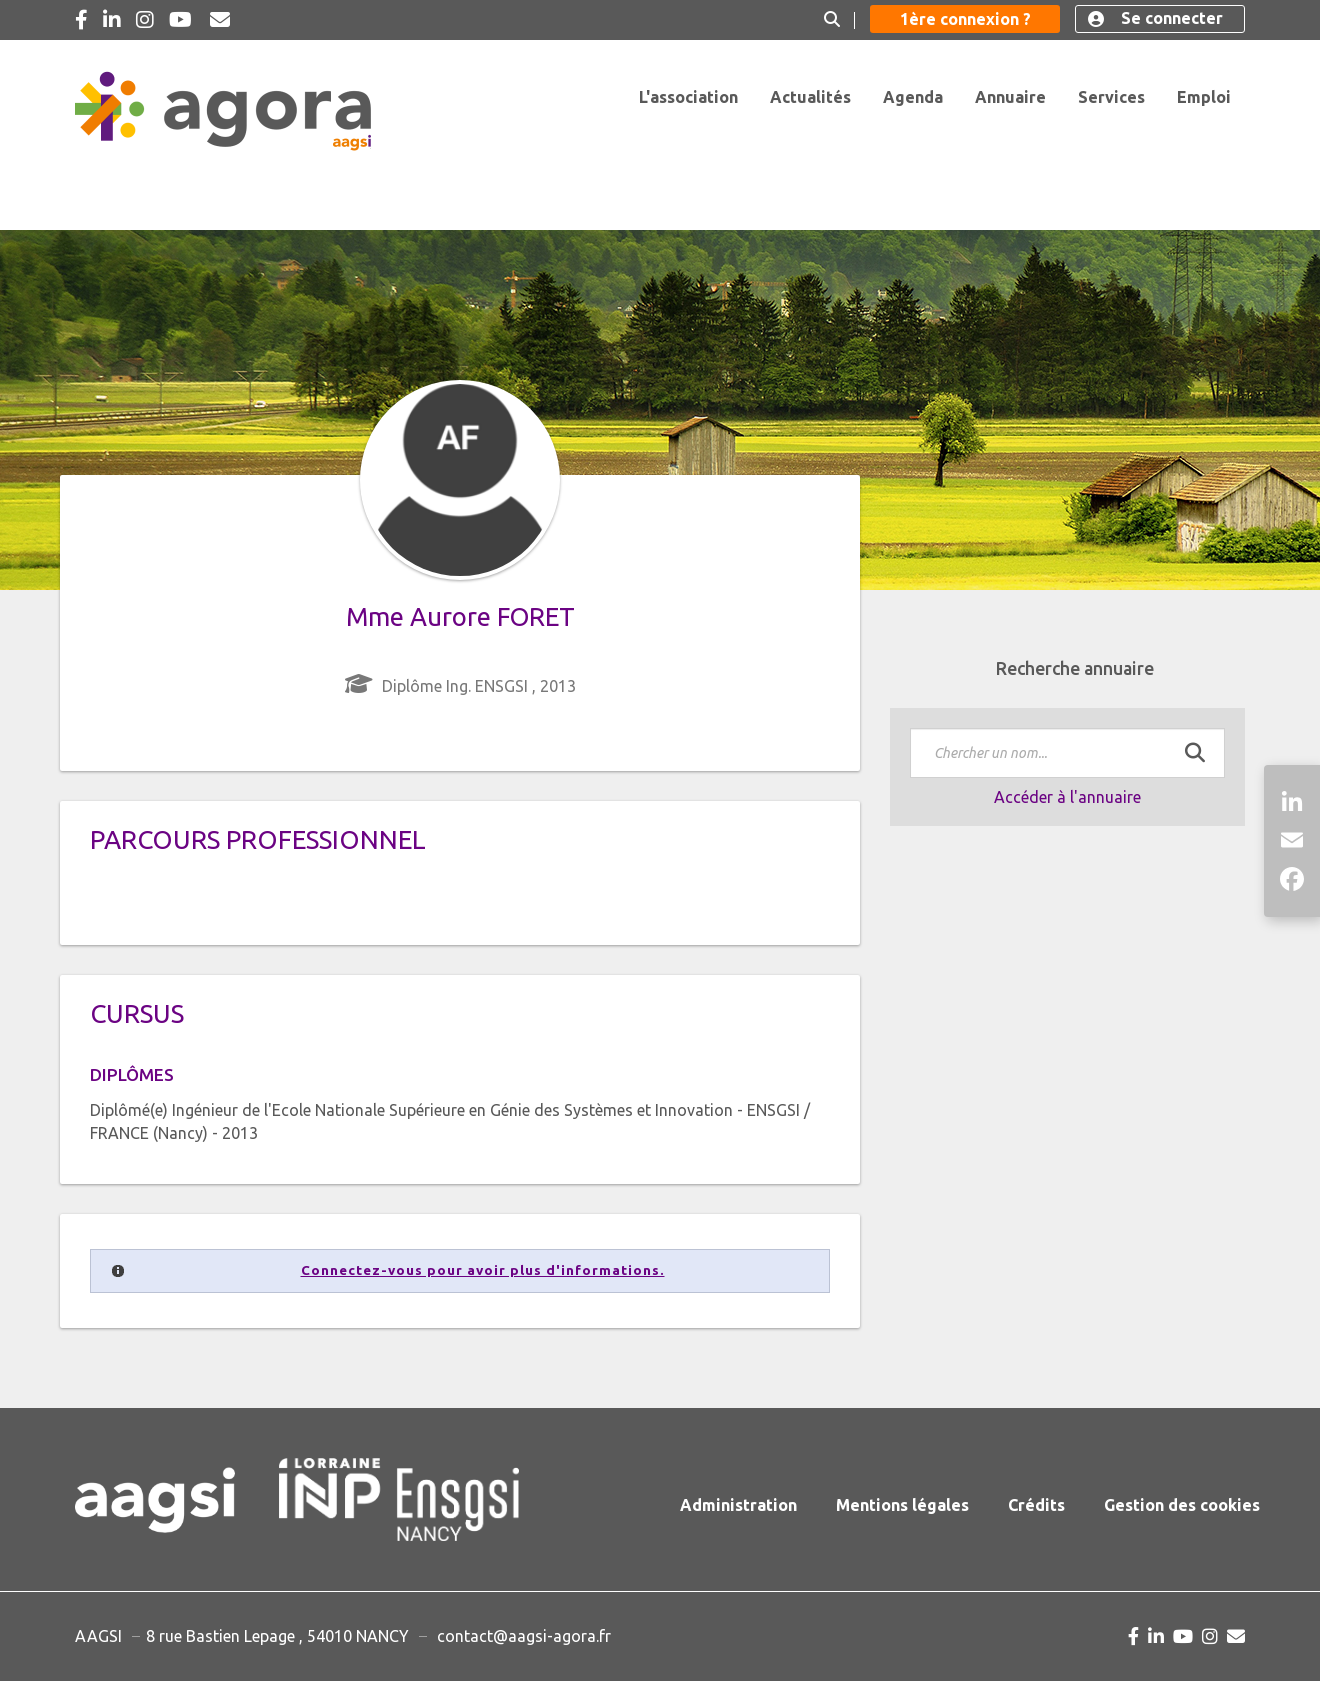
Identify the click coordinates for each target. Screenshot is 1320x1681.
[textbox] (1067, 753)
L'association (688, 97)
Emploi (1204, 97)
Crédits (1036, 1505)
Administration (738, 1505)
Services (1111, 97)
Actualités (810, 97)
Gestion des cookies (1182, 1505)
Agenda (913, 97)
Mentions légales (902, 1505)
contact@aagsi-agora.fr (524, 1636)
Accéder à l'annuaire (1067, 797)
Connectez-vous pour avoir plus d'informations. (483, 1270)
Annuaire (1010, 97)
